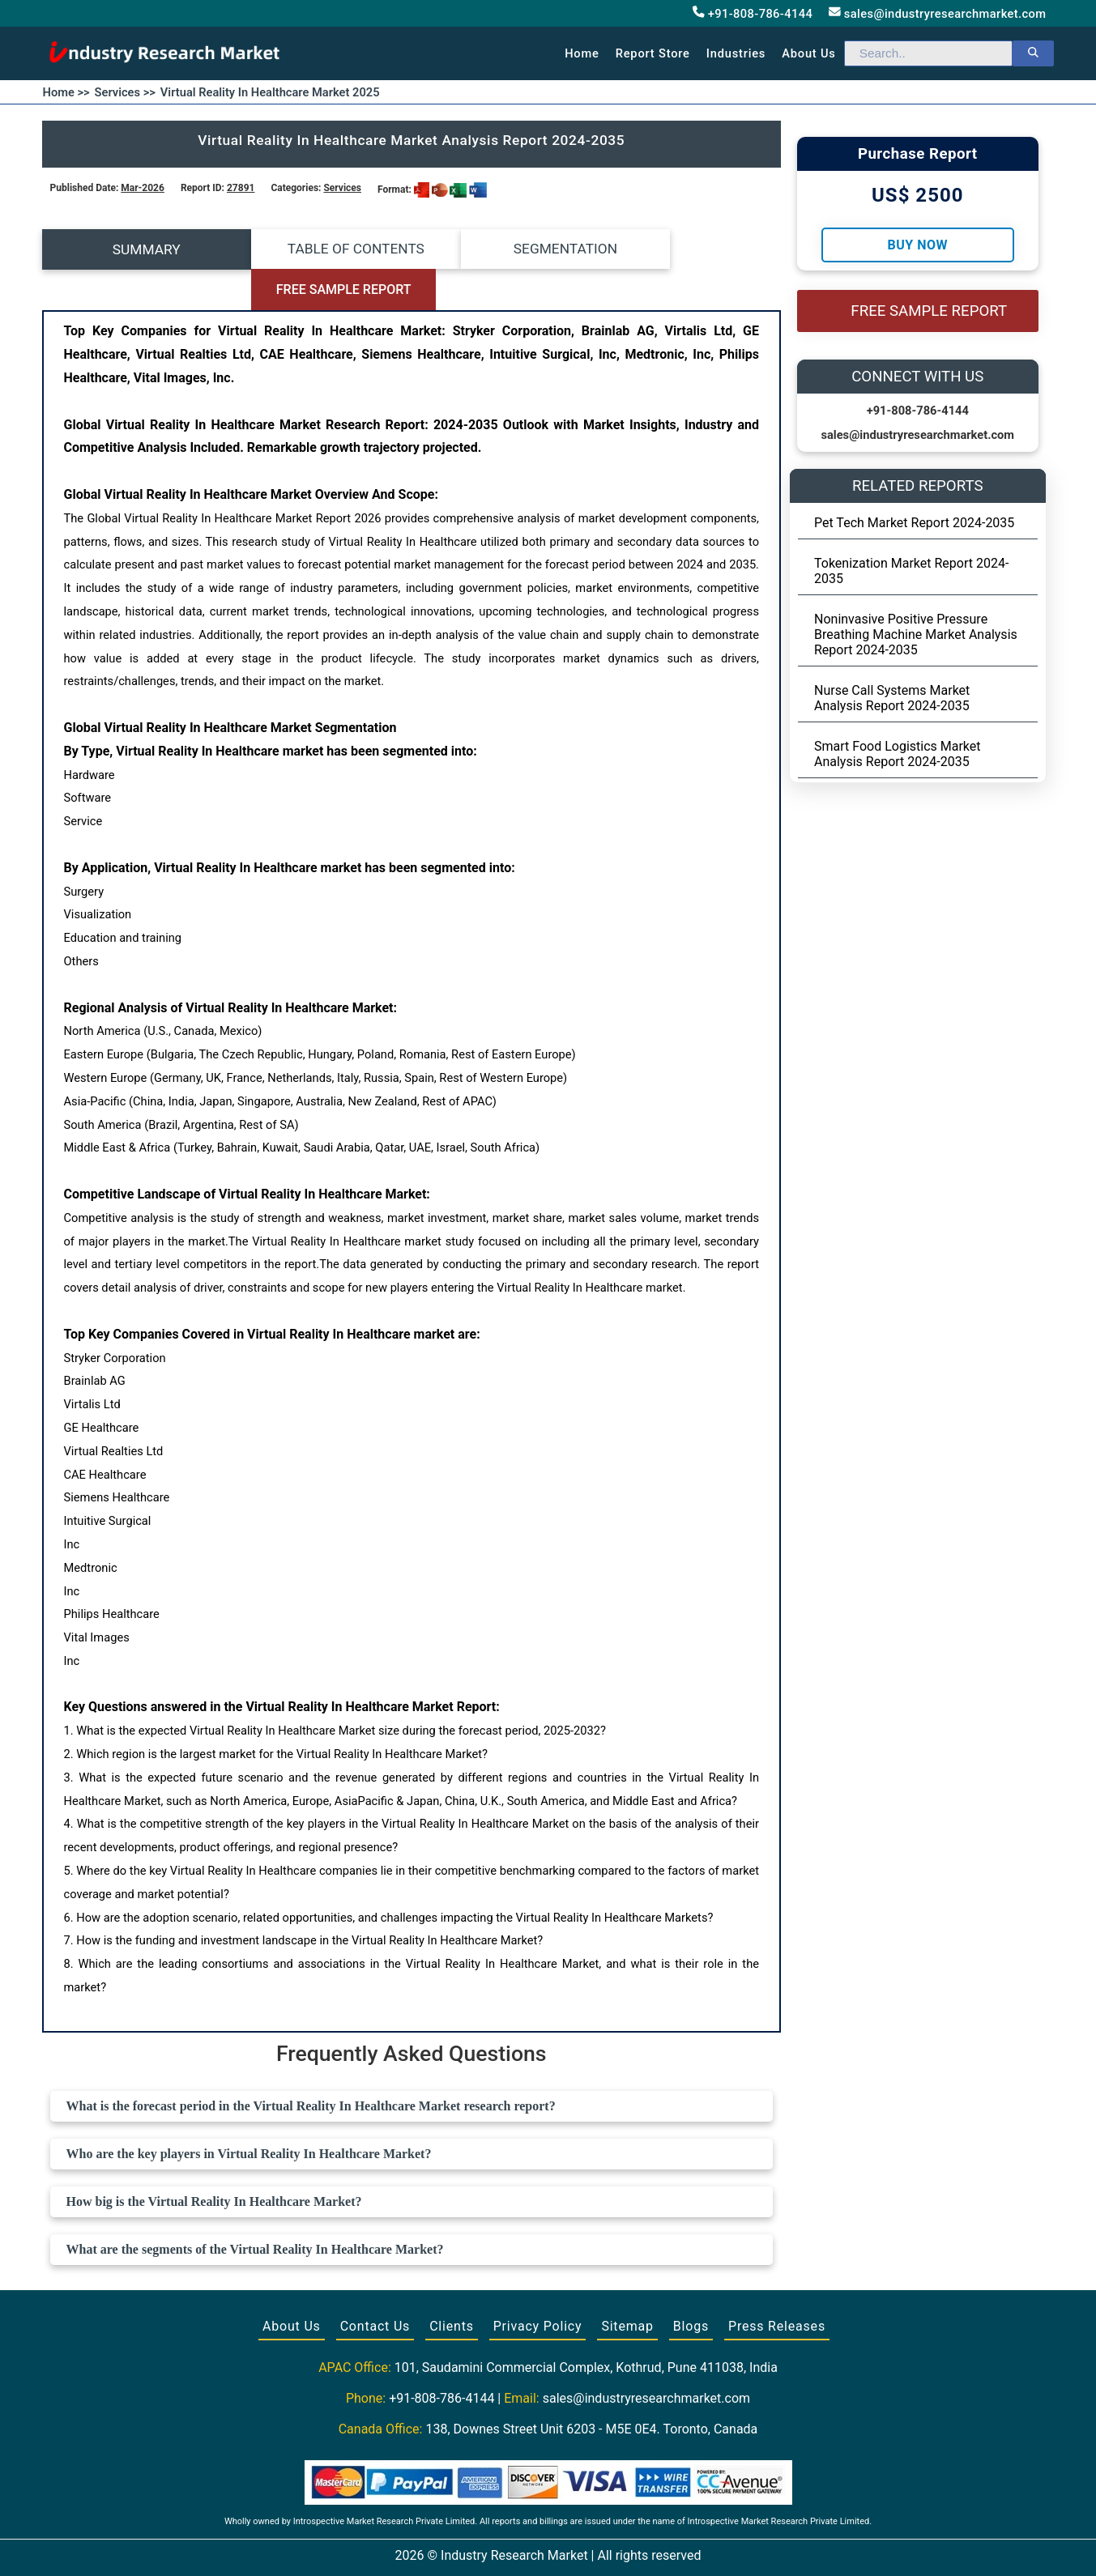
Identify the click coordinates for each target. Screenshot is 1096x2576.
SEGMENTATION (504, 249)
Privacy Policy (537, 2285)
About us (808, 53)
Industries (735, 53)
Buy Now (918, 245)
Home (582, 53)
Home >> (66, 92)
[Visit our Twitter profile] (546, 2545)
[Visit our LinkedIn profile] (577, 2545)
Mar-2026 (142, 188)
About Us (291, 2285)
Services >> (125, 92)
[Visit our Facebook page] (517, 2545)
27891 (240, 188)
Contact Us (375, 2285)
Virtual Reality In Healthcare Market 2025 (270, 92)
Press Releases (776, 2285)
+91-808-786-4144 (752, 13)
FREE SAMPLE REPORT (689, 250)
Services (342, 188)
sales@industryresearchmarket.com (937, 13)
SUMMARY (134, 249)
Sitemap (627, 2285)
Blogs (691, 2285)
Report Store (653, 53)
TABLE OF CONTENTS (318, 249)
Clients (451, 2285)
